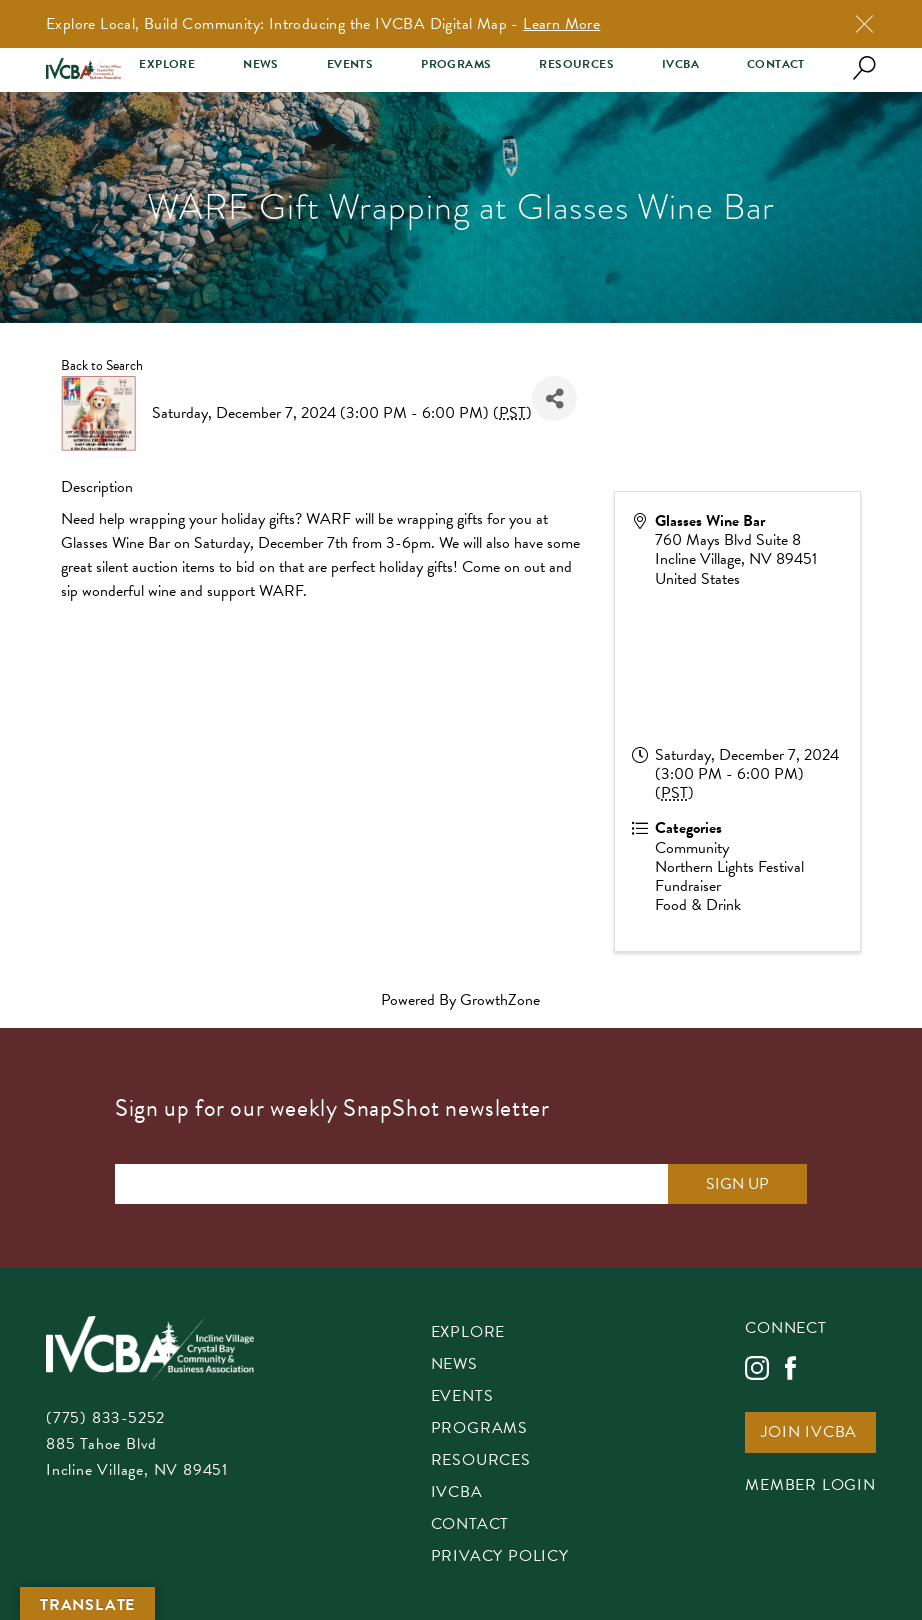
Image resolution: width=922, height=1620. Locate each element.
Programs (456, 64)
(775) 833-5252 (105, 1418)
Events (350, 64)
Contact (776, 64)
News (261, 64)
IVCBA (680, 64)
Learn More (561, 24)
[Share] (554, 398)
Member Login (810, 1486)
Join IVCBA (809, 1433)
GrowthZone (500, 1000)
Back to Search (102, 365)
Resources (576, 64)
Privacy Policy (500, 1557)
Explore (167, 64)
